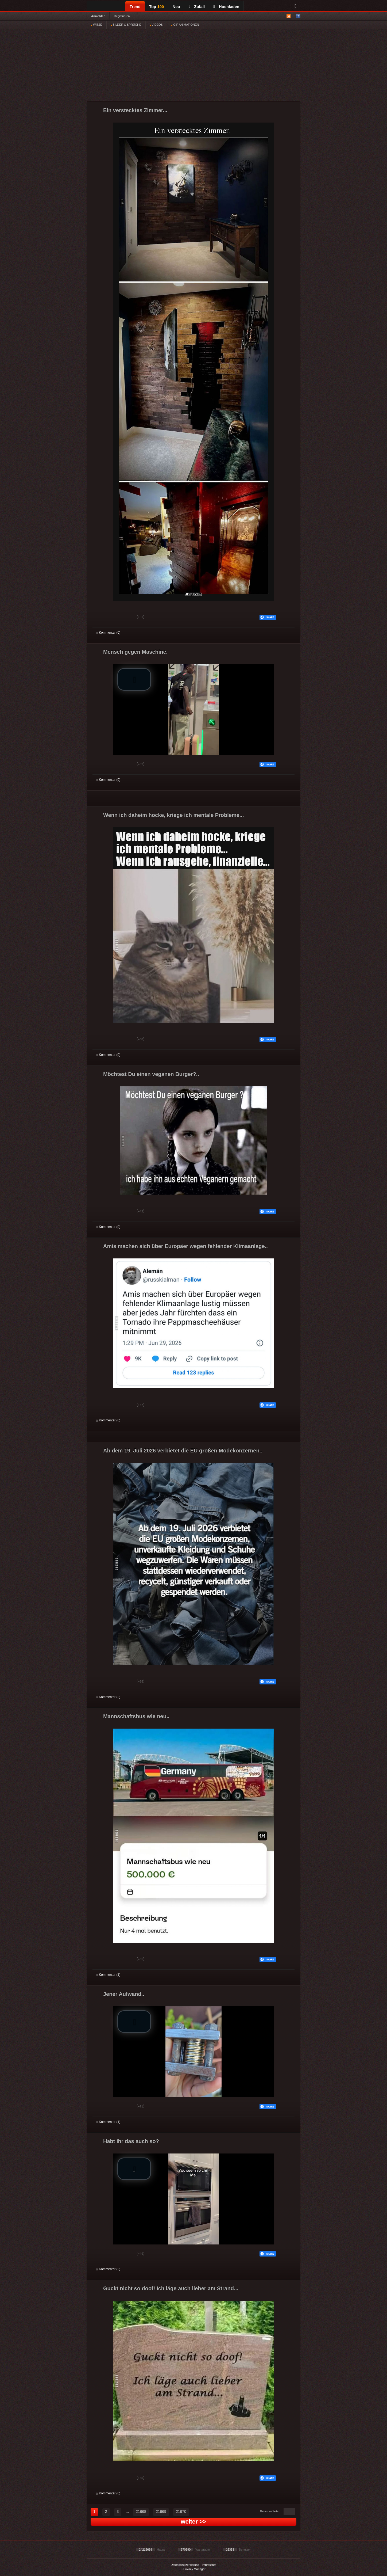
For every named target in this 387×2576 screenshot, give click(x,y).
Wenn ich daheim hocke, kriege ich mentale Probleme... (173, 815)
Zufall (197, 6)
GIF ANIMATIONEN (185, 24)
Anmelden (98, 16)
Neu (176, 6)
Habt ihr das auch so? (131, 2141)
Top (156, 6)
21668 (141, 2511)
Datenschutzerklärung (185, 2564)
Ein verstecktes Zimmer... (135, 110)
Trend (135, 6)
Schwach (123, 617)
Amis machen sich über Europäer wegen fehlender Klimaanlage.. (185, 1246)
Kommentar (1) (108, 1975)
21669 (161, 2511)
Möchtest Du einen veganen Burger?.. (151, 1074)
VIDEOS (156, 24)
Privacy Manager (194, 2569)
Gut (102, 617)
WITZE (96, 24)
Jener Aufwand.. (123, 1994)
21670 (181, 2511)
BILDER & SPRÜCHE (126, 24)
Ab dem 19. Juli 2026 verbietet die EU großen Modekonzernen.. (182, 1450)
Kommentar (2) (108, 1697)
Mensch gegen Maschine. (135, 652)
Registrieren (122, 16)
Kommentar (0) (108, 632)
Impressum (209, 2564)
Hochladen (226, 6)
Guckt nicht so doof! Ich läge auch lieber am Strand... (170, 2288)
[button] (134, 679)
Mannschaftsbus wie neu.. (136, 1716)
